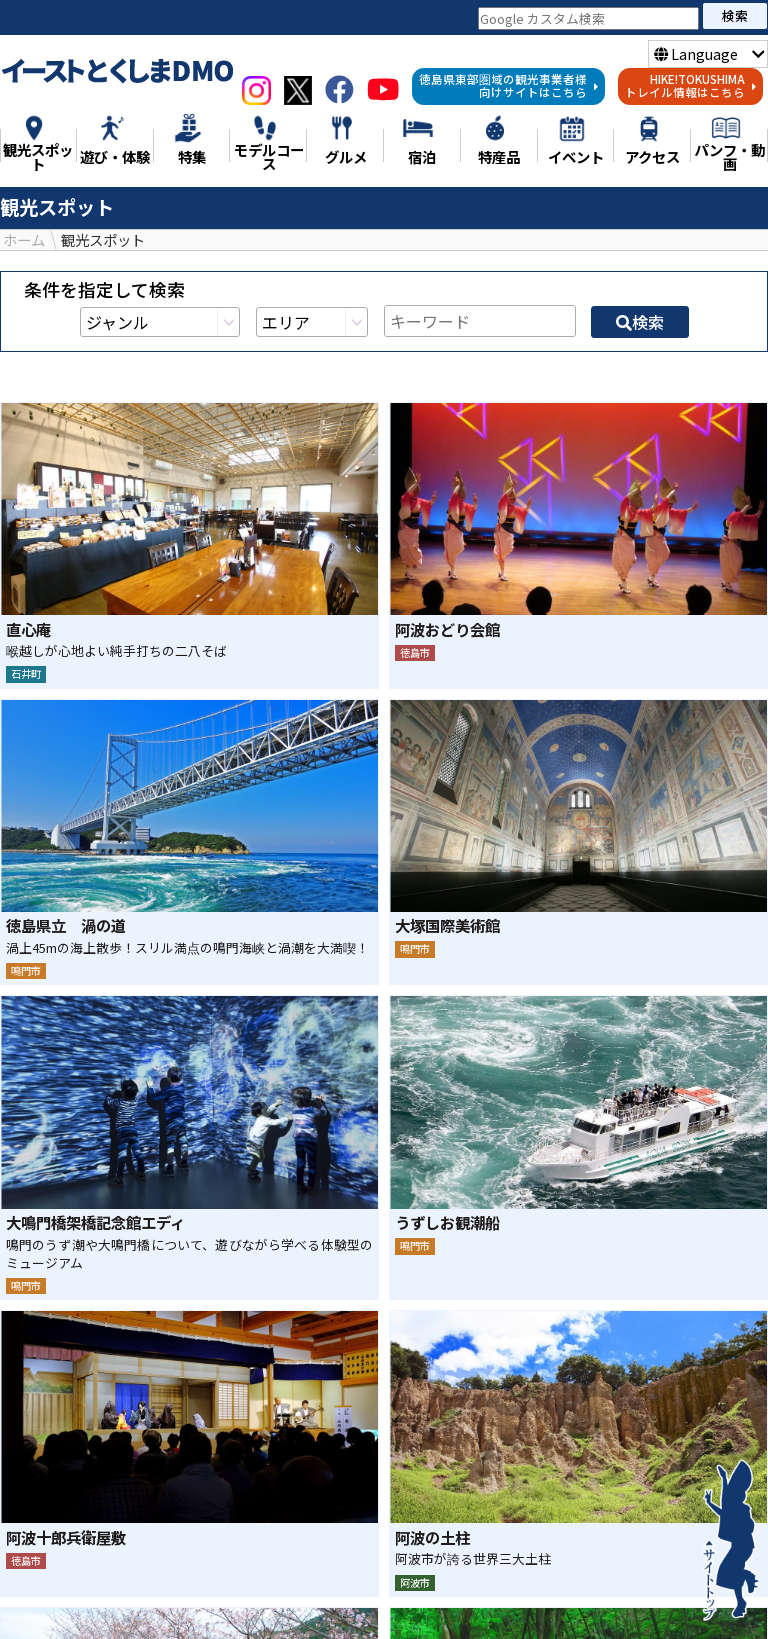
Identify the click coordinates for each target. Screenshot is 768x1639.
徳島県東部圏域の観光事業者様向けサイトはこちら (509, 86)
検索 (735, 15)
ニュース (47, 1597)
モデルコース (470, 1597)
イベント (334, 1619)
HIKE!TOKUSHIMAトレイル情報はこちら (691, 86)
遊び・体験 (349, 1597)
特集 (129, 1597)
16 (470, 1236)
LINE (438, 1466)
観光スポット (227, 1597)
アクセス (431, 1619)
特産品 (658, 1597)
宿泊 (252, 1619)
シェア (330, 1466)
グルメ (576, 1597)
